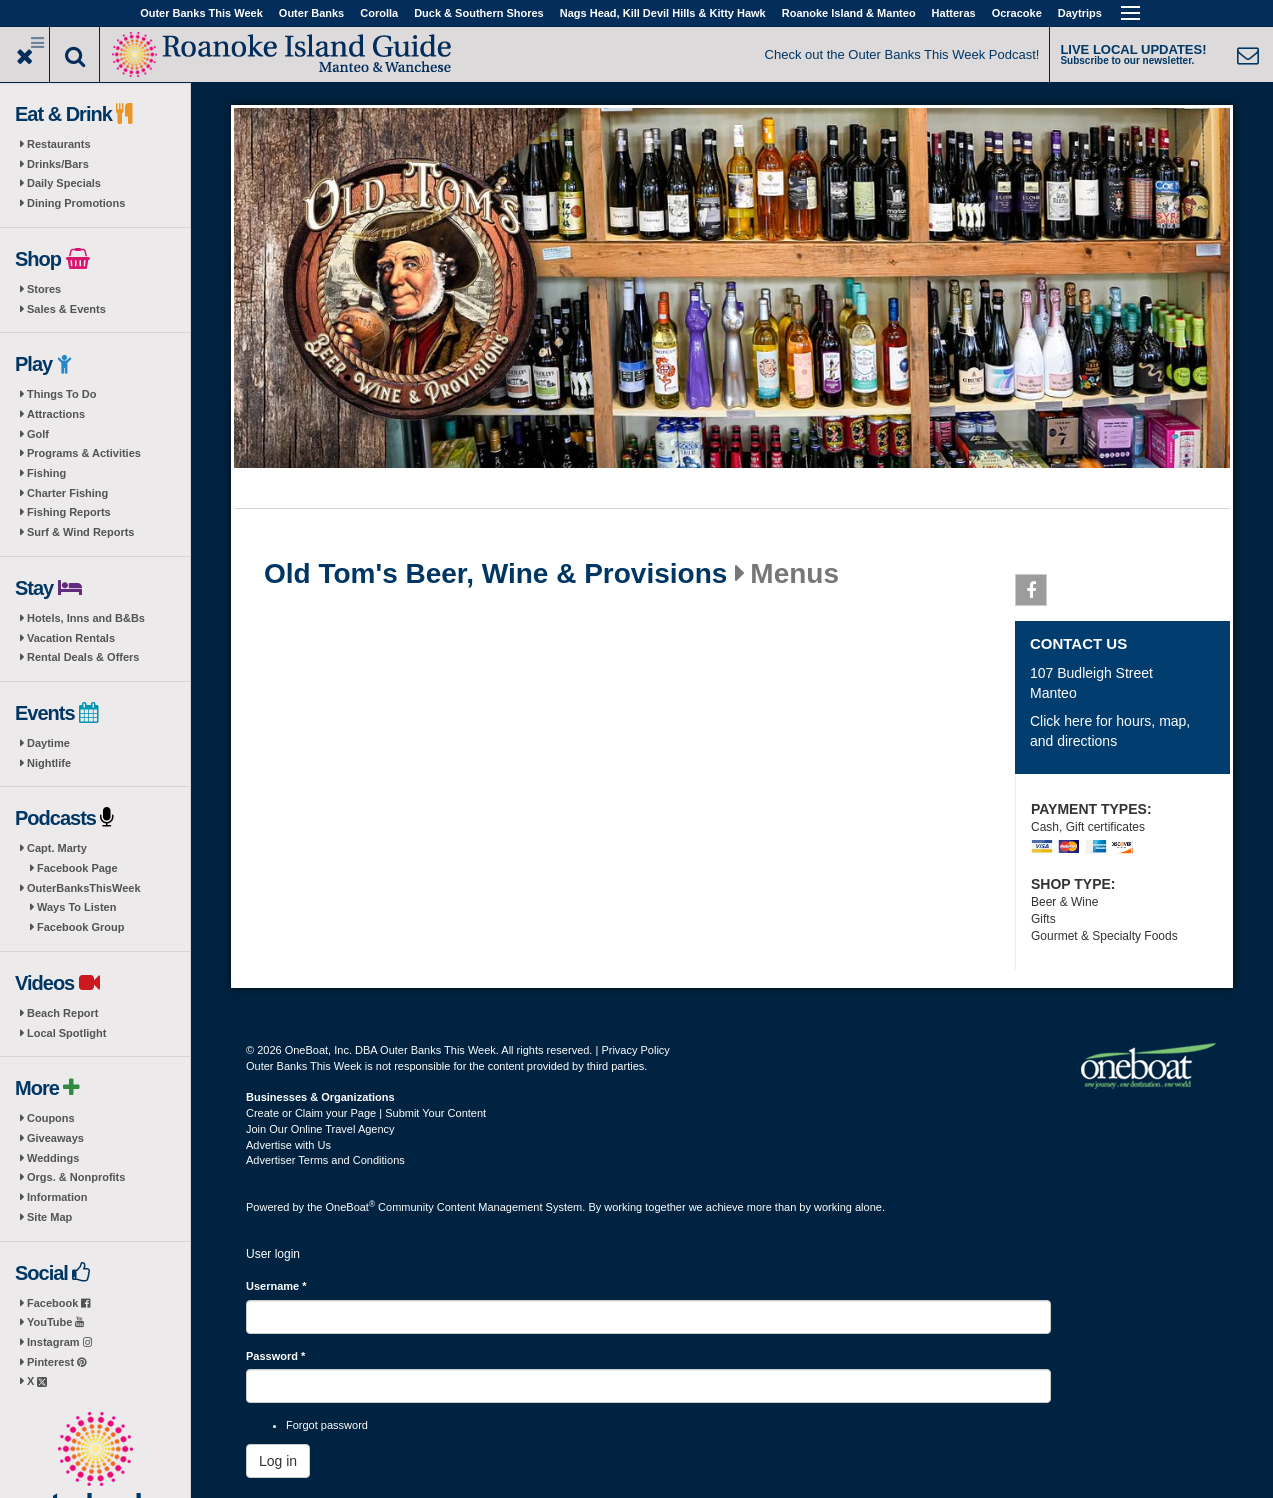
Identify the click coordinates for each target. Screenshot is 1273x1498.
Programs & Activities (84, 453)
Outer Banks (311, 13)
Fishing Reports (69, 512)
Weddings (53, 1158)
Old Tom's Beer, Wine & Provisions (495, 574)
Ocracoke (1017, 13)
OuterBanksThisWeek (84, 888)
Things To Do (61, 394)
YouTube (55, 1322)
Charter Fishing (67, 493)
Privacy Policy (635, 1050)
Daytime (48, 743)
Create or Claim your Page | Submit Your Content (366, 1113)
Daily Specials (64, 183)
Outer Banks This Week (201, 13)
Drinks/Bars (58, 164)
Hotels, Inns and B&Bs (86, 618)
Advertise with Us (288, 1145)
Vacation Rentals (71, 638)
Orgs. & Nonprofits (76, 1177)
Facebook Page (77, 868)
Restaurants (59, 144)
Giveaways (55, 1138)
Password (275, 1356)
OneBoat (351, 1207)
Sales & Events (66, 309)
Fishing (46, 473)
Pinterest (56, 1362)
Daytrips (1080, 13)
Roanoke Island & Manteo (849, 13)
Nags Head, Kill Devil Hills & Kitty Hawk (663, 13)
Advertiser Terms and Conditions (325, 1160)
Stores (44, 289)
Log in (278, 1461)
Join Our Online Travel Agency (320, 1129)
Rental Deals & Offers (83, 657)
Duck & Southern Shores (479, 13)
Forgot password (327, 1425)
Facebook (58, 1303)
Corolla (379, 13)
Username (276, 1286)
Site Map (49, 1217)
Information (57, 1197)
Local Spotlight (66, 1033)
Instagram (59, 1342)
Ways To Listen (76, 907)
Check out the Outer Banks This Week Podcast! (902, 54)
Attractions (56, 414)
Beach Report (63, 1013)
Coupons (51, 1118)
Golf (38, 434)
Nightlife (49, 763)
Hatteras (954, 13)
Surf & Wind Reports (80, 532)
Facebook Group (80, 927)
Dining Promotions (76, 203)
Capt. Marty (57, 848)
